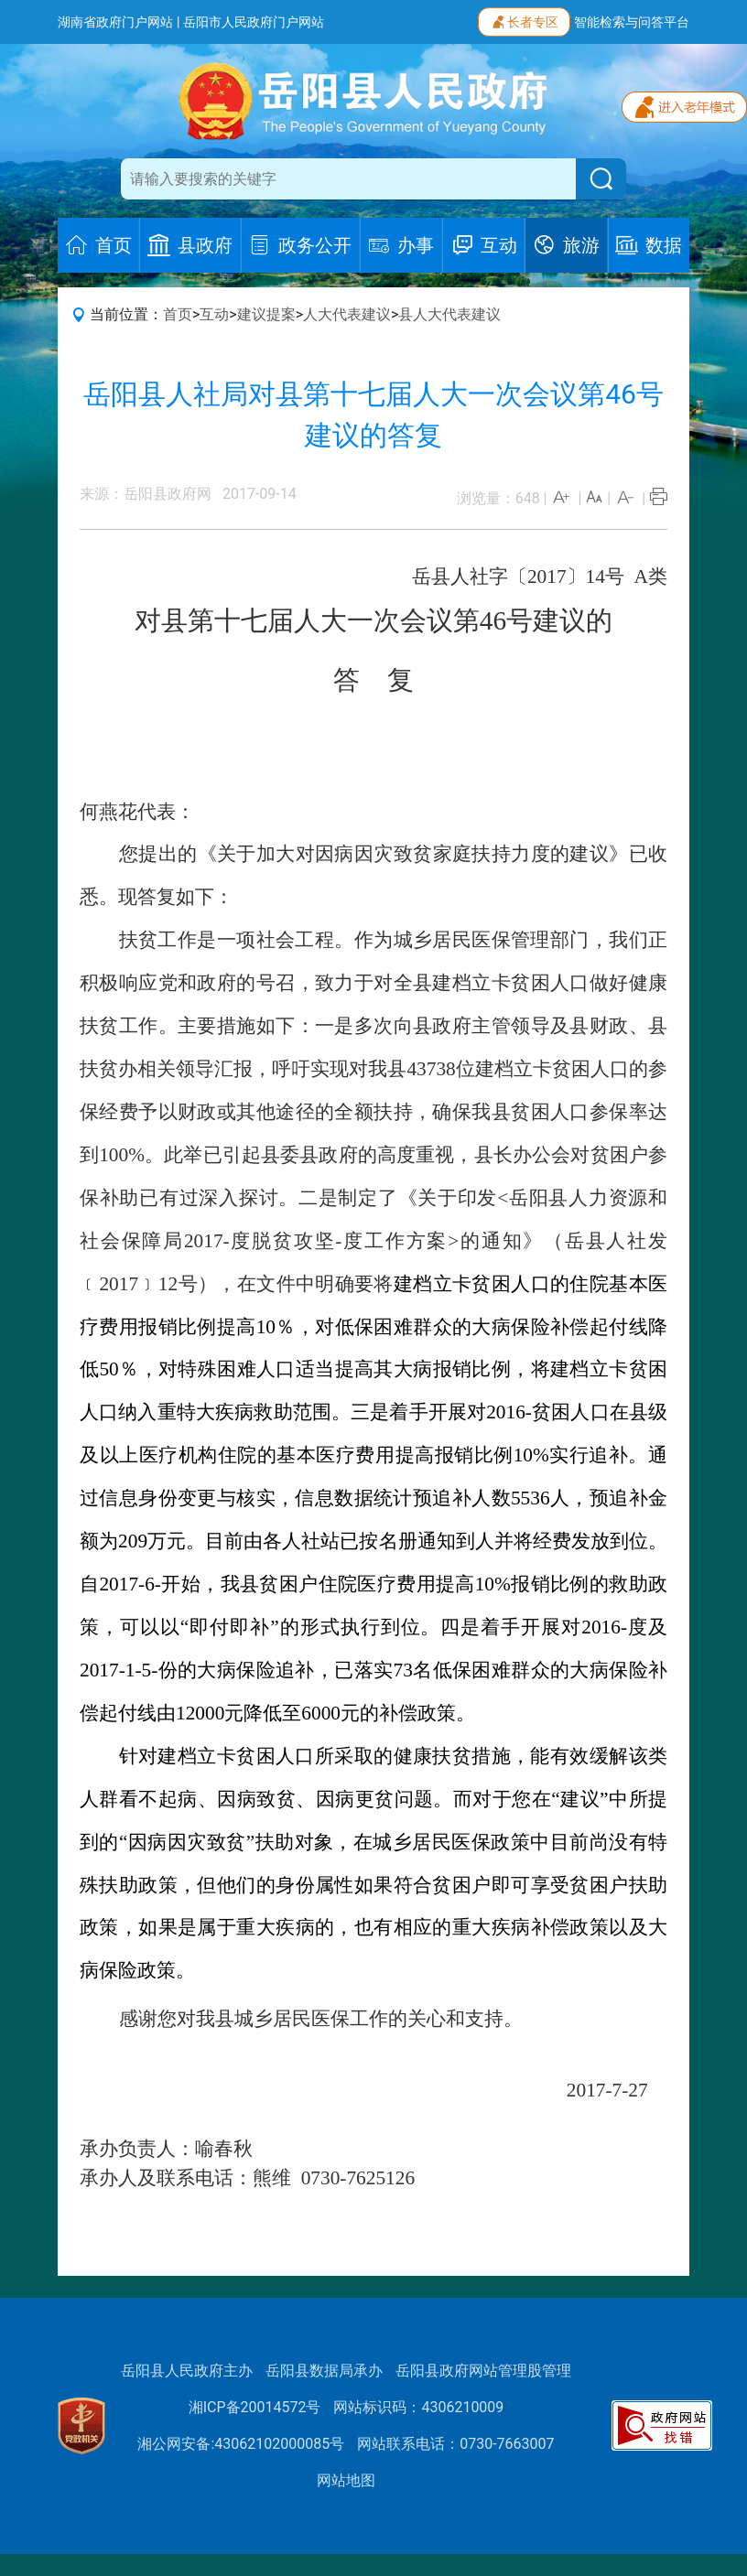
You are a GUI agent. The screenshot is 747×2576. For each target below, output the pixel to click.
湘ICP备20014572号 (255, 2407)
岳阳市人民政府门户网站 (253, 22)
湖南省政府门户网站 (115, 22)
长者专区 (524, 20)
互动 (214, 314)
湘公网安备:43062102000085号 (240, 2443)
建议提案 (266, 314)
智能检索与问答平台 (631, 22)
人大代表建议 (347, 314)
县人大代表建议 (449, 314)
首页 (177, 314)
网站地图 (346, 2480)
